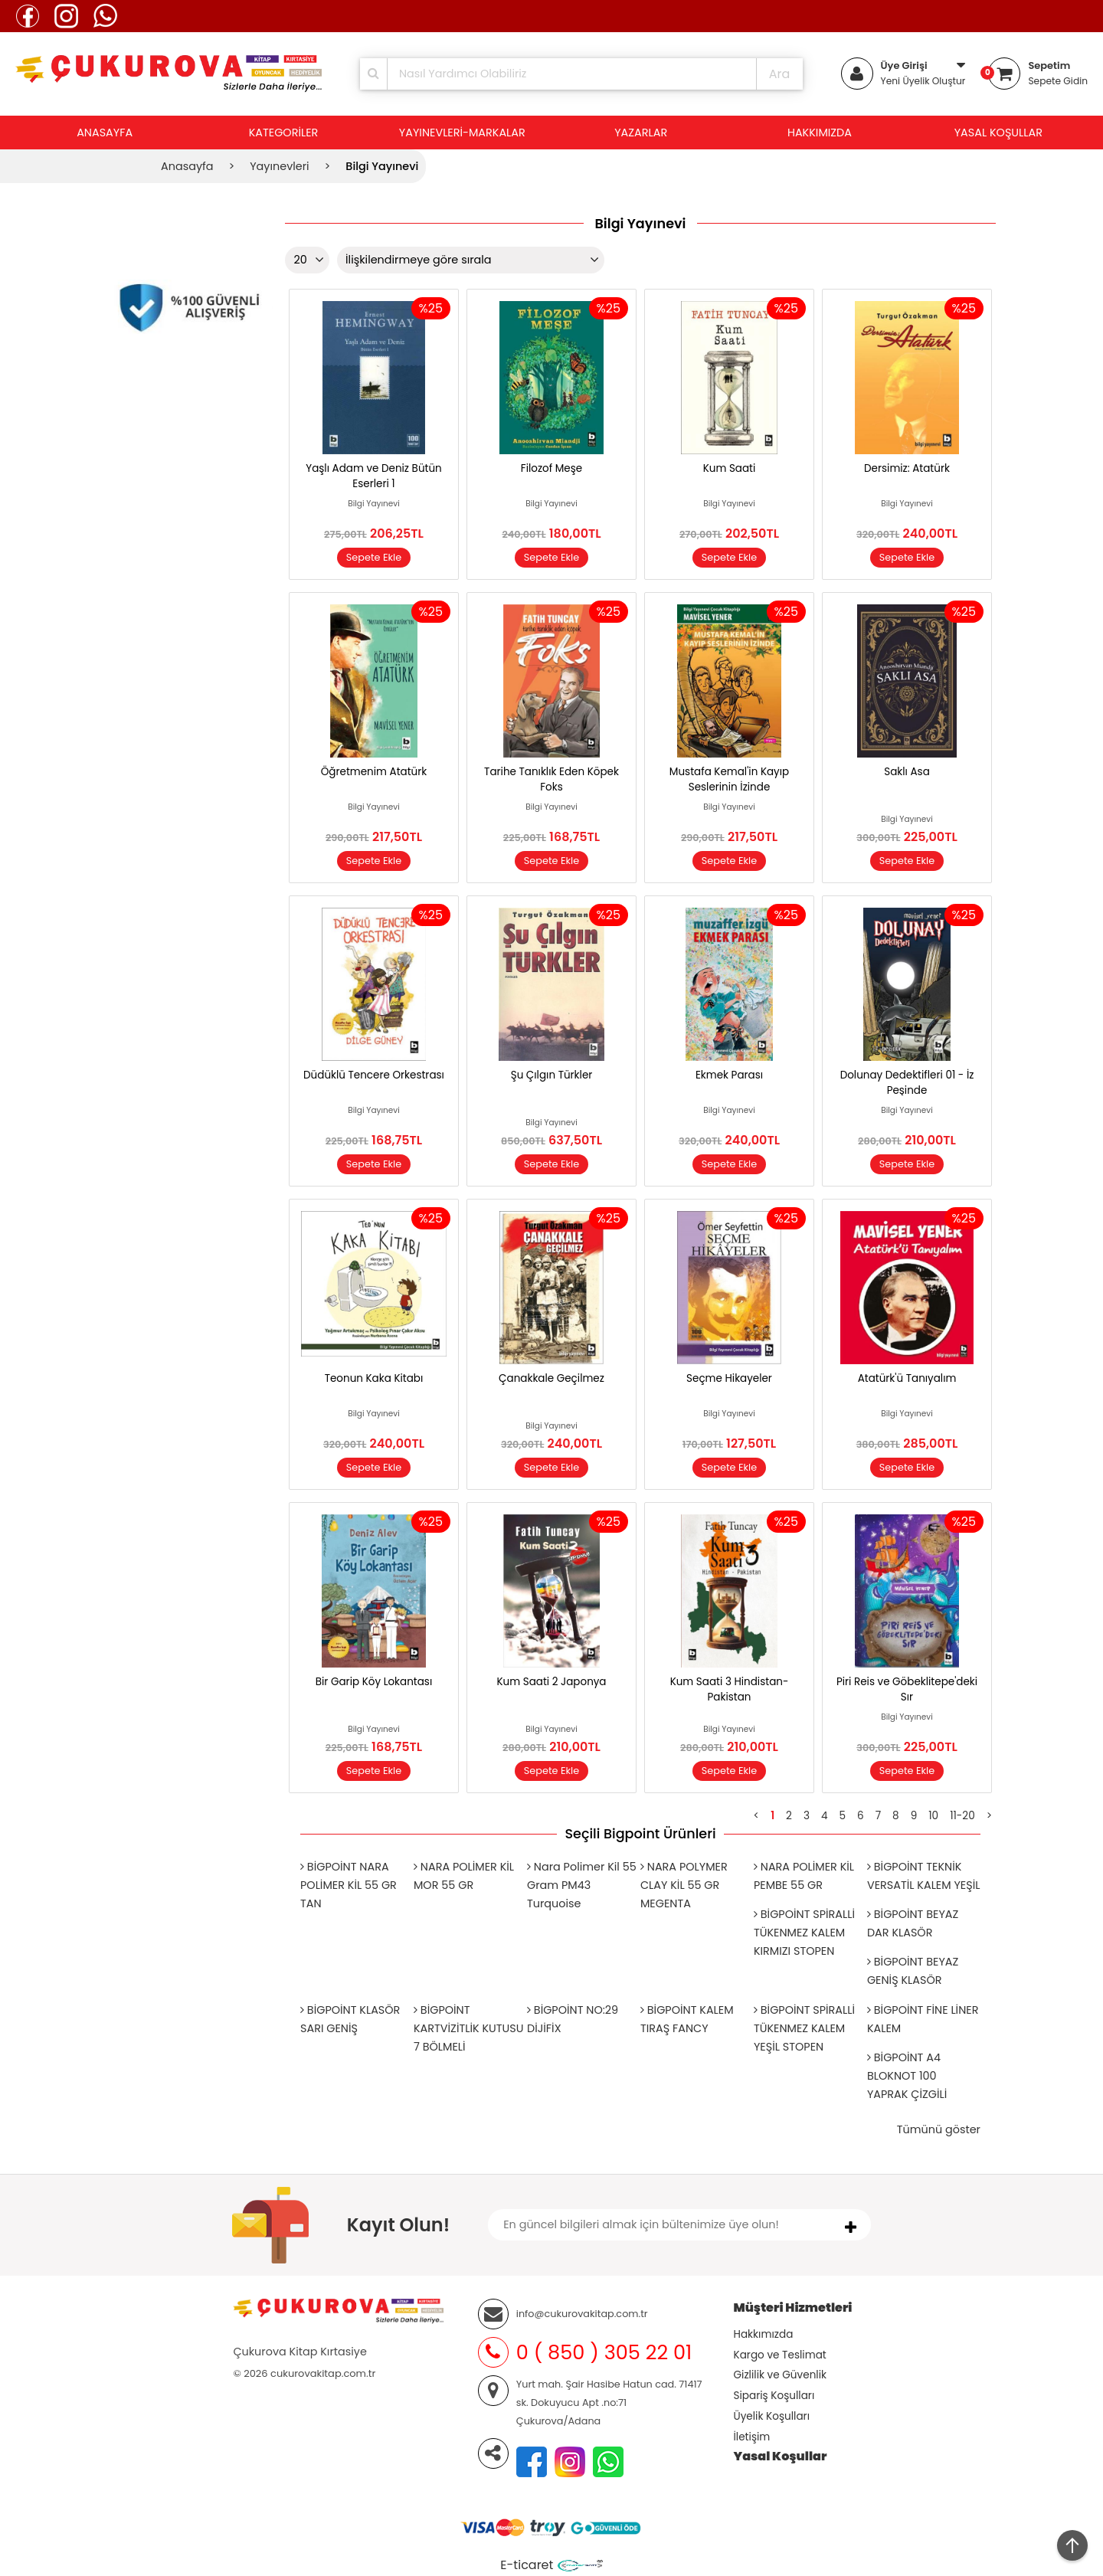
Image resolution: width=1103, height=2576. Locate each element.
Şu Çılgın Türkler (552, 1075)
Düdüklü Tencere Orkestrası (373, 1075)
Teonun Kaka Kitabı (374, 1378)
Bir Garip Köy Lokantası (374, 1681)
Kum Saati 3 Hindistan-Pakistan (729, 1689)
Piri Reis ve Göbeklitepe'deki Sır (906, 1689)
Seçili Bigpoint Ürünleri (640, 1834)
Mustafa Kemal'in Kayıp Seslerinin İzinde (729, 779)
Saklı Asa (907, 771)
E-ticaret (526, 2565)
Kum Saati (729, 468)
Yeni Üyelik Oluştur (923, 80)
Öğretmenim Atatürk (374, 771)
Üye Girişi (904, 65)
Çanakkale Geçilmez (551, 1378)
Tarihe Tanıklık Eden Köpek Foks (551, 779)
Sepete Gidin (1058, 80)
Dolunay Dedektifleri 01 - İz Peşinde (907, 1083)
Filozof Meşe (551, 468)
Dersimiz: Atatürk (907, 468)
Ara (779, 74)
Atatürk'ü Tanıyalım (907, 1378)
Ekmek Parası (729, 1075)
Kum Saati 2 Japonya (551, 1681)
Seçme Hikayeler (729, 1378)
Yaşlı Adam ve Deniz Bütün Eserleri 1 (373, 476)
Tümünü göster (938, 2129)
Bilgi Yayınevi (374, 503)
